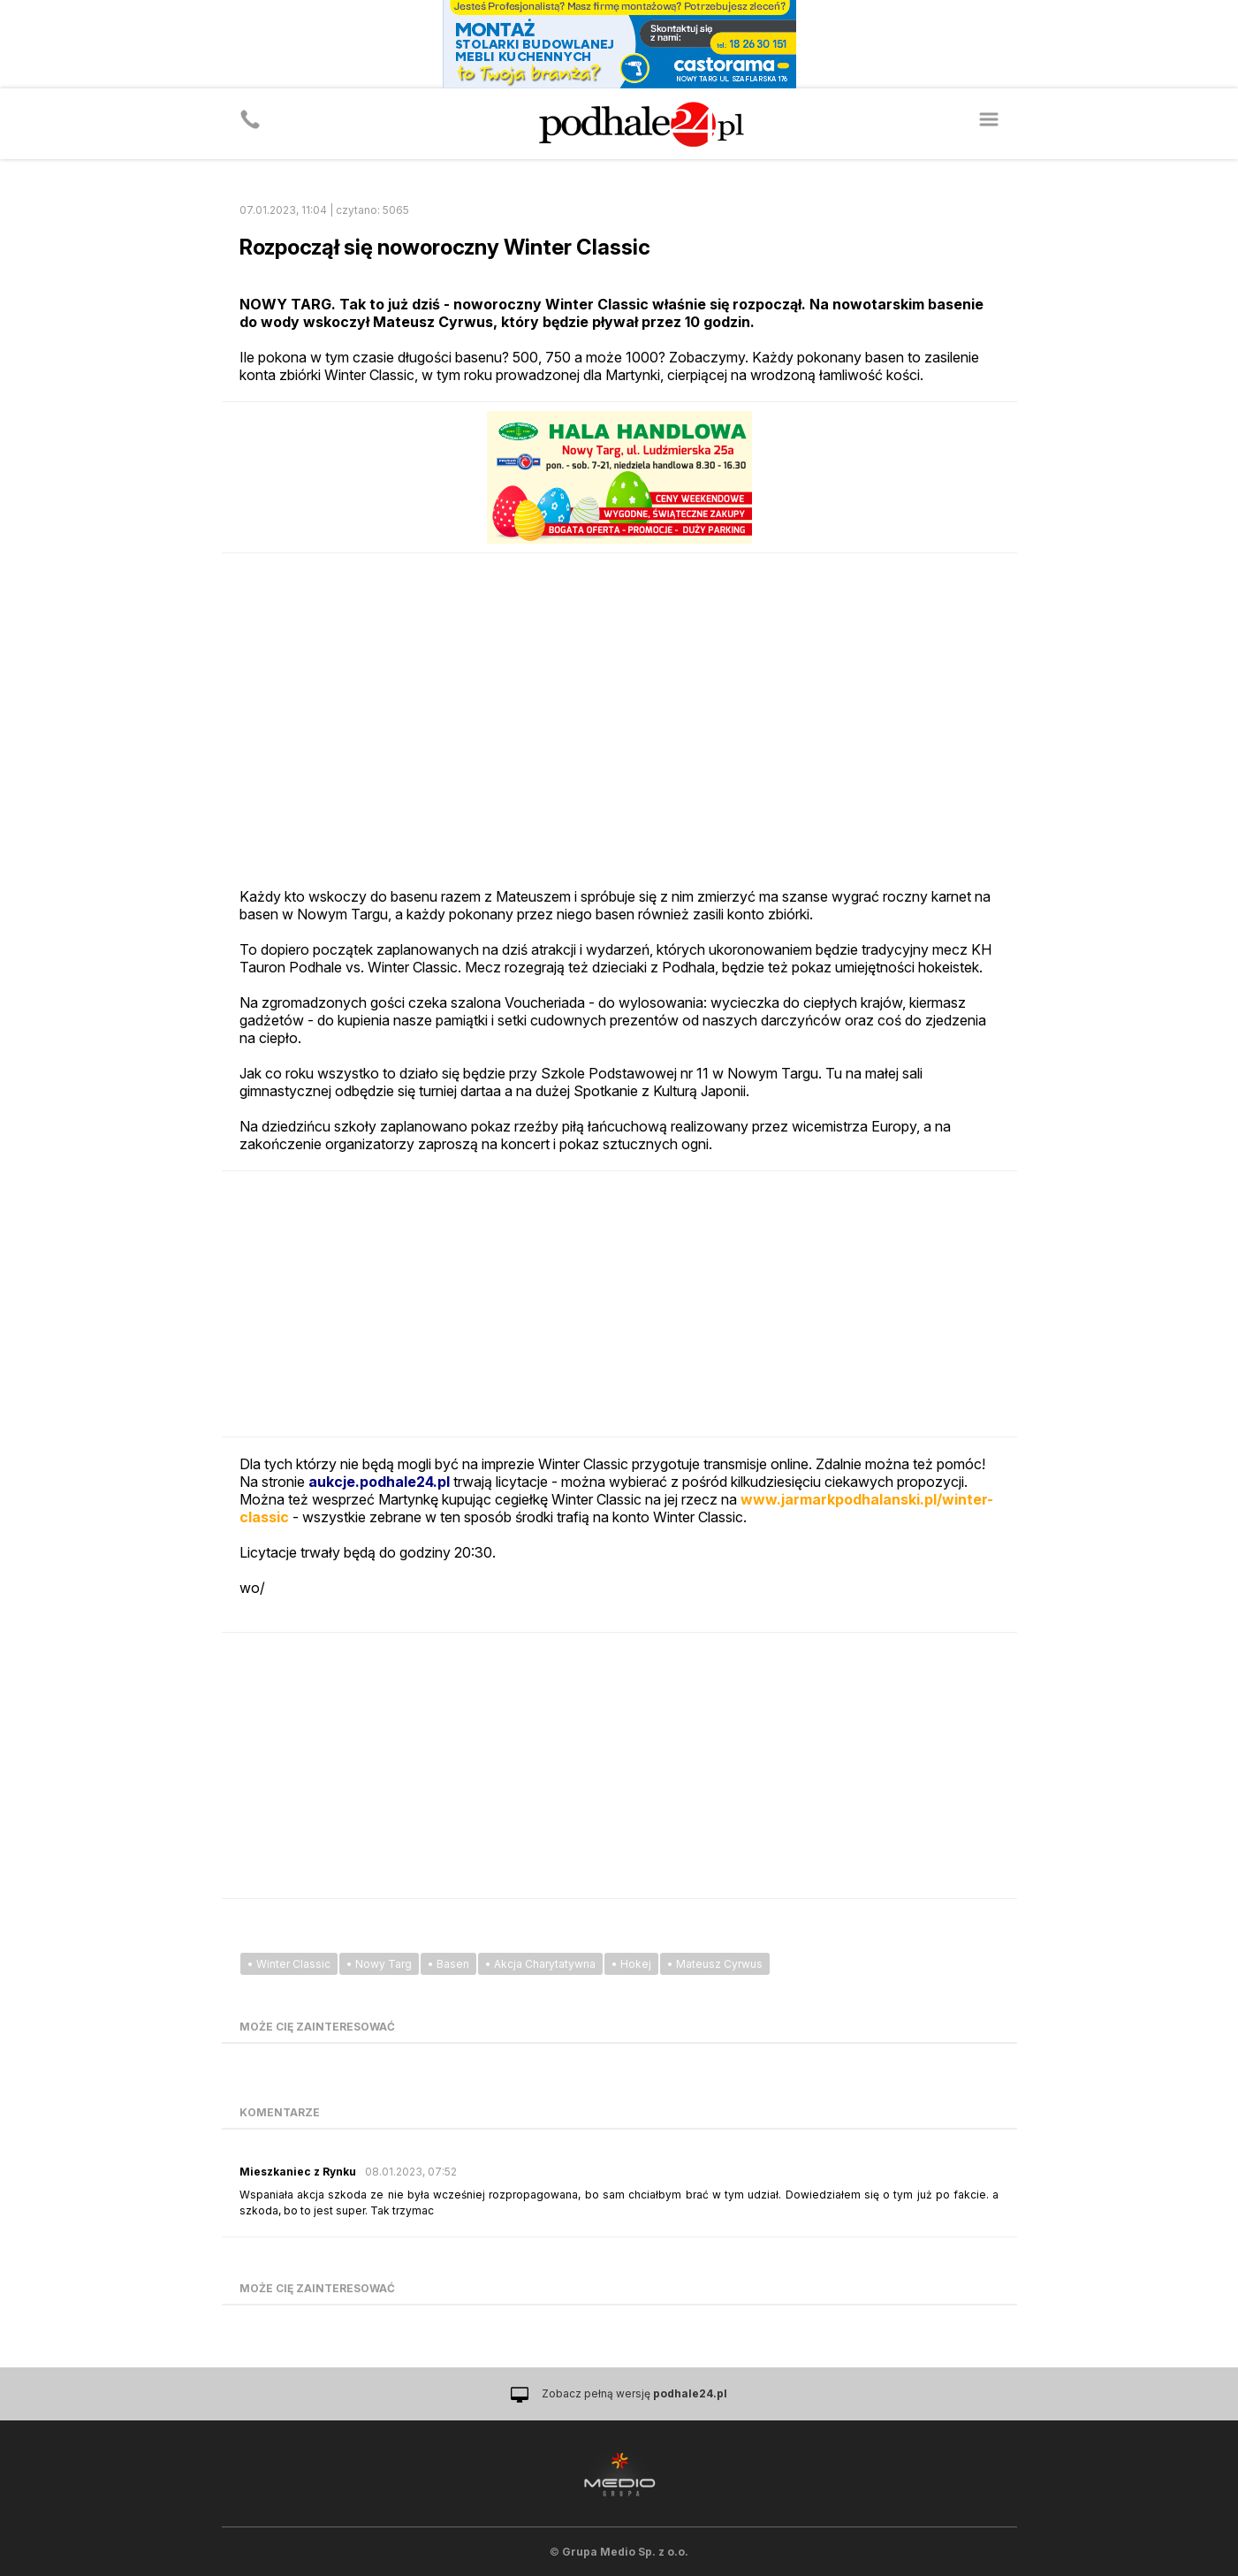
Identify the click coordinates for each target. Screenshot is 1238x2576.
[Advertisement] (619, 1304)
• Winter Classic (288, 1963)
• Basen (448, 1963)
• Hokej (631, 1963)
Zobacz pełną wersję (634, 2393)
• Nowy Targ (379, 1963)
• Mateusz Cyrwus (715, 1963)
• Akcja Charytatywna (540, 1963)
